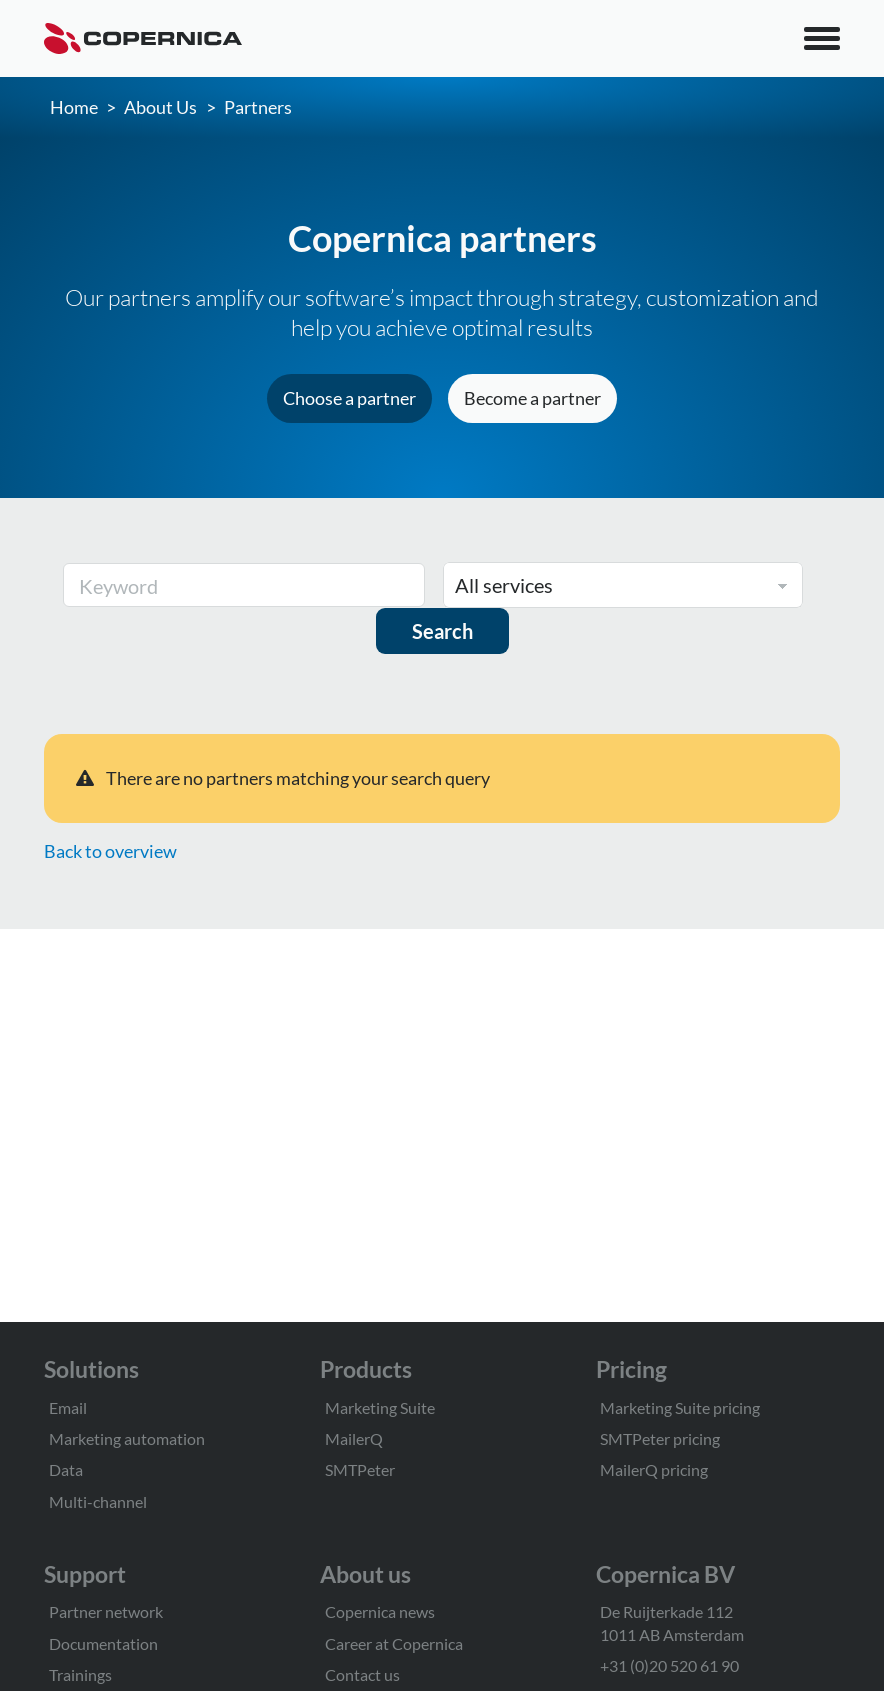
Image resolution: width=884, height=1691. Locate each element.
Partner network (106, 1611)
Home (74, 107)
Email (68, 1407)
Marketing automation (127, 1438)
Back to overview (110, 851)
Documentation (103, 1643)
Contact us (362, 1674)
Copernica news (380, 1611)
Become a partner (532, 398)
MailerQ (354, 1438)
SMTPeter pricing (660, 1438)
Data (66, 1469)
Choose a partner (349, 398)
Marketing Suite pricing (680, 1407)
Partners (258, 107)
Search (442, 631)
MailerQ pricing (654, 1469)
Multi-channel (98, 1501)
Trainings (80, 1674)
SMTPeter (360, 1469)
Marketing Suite (380, 1407)
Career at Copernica (394, 1643)
